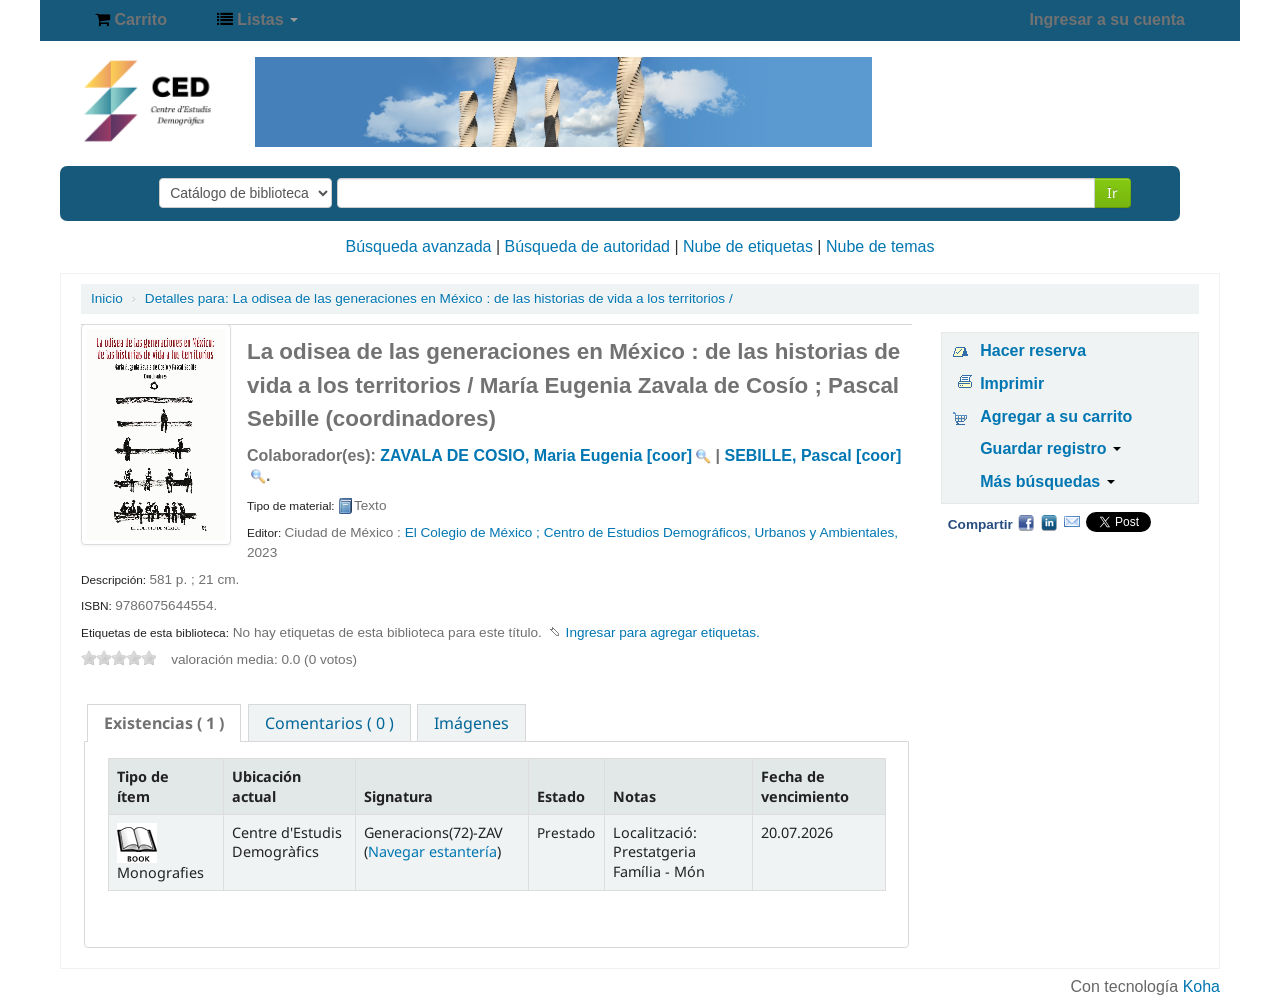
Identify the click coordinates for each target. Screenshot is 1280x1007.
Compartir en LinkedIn (1049, 522)
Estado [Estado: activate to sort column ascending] (561, 796)
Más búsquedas (1047, 481)
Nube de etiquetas (748, 246)
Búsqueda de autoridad (587, 246)
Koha (1201, 986)
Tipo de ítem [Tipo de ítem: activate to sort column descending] (143, 786)
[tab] (164, 723)
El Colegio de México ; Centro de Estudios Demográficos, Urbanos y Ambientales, (651, 532)
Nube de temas (880, 246)
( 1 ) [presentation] (164, 723)
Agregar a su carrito (1056, 416)
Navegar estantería (432, 851)
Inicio (107, 298)
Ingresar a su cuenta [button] (1107, 19)
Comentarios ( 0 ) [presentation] (329, 723)
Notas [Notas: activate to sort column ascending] (634, 796)
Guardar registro (1050, 448)
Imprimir (1012, 383)
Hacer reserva (1033, 350)
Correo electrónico (1072, 522)
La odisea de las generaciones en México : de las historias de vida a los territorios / (439, 298)
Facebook (1026, 522)
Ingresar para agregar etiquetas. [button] (663, 632)
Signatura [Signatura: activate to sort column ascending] (398, 796)
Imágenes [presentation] (471, 723)
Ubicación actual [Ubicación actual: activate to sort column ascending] (266, 786)
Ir (1112, 192)
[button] (131, 20)
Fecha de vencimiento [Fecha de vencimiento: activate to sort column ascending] (805, 786)
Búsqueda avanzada (419, 246)
